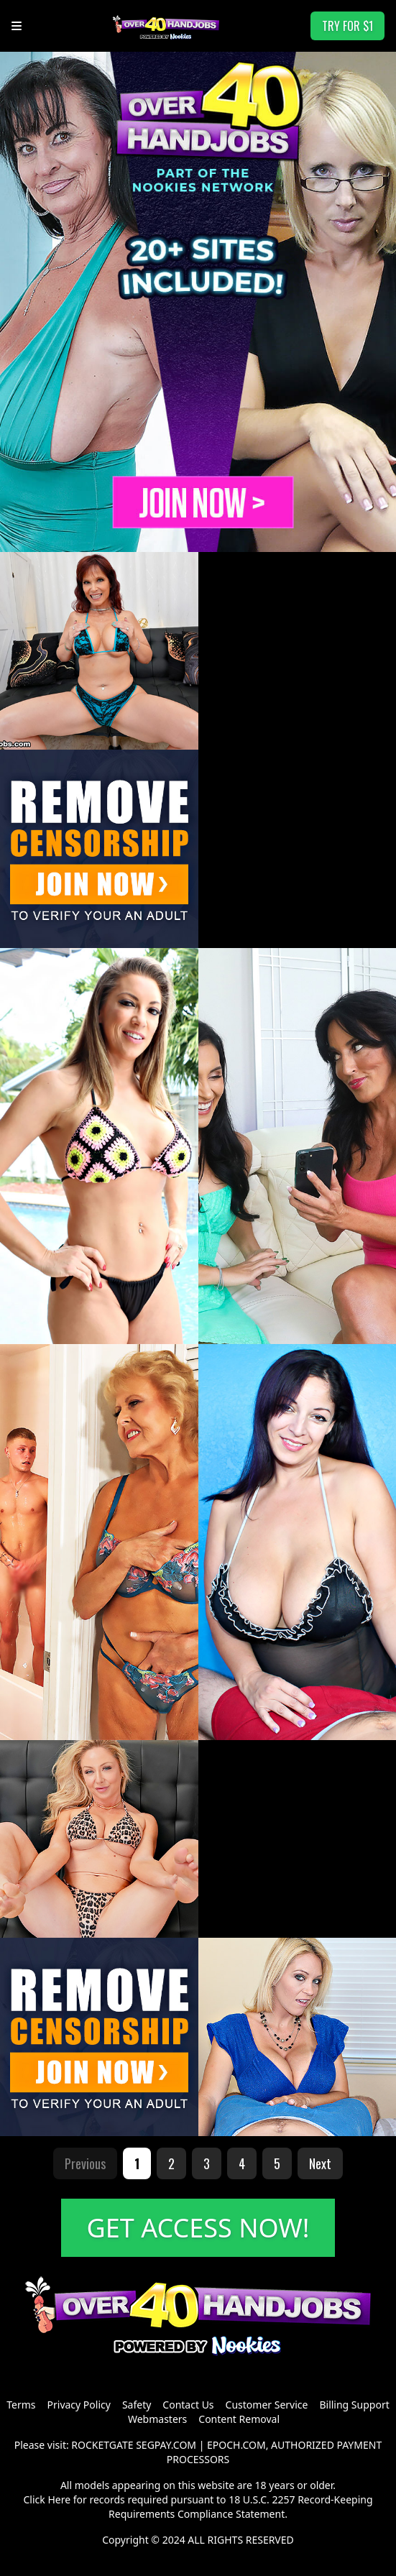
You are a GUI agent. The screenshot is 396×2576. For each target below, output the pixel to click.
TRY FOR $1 (347, 25)
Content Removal (239, 2419)
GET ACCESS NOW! (198, 2227)
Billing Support (354, 2404)
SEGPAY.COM (166, 2445)
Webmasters (157, 2419)
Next (320, 2163)
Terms (20, 2404)
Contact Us (187, 2404)
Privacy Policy (79, 2404)
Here (58, 2499)
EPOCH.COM (236, 2445)
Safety (136, 2404)
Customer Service (267, 2404)
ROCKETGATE (102, 2445)
